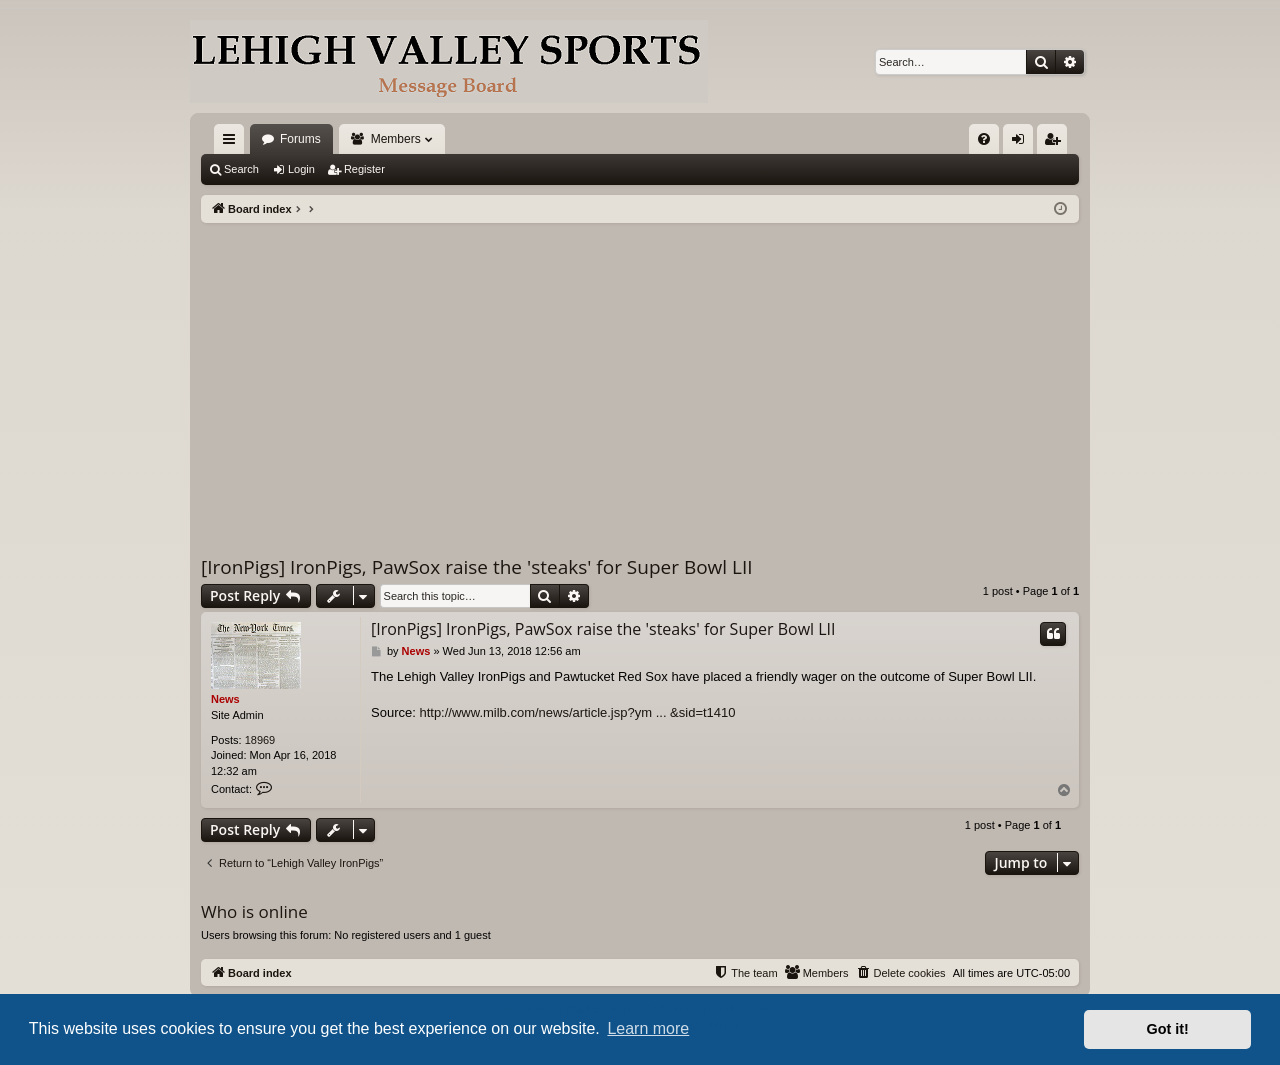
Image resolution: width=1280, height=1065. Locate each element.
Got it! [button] (1168, 1029)
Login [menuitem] (1022, 143)
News (225, 699)
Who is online (254, 911)
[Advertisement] (640, 373)
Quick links (233, 143)
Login (301, 169)
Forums (300, 139)
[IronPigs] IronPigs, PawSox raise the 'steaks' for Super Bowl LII (477, 567)
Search (241, 169)
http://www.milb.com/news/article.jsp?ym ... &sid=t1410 (577, 712)
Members (396, 139)
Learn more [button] (648, 1028)
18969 (260, 740)
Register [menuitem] (1056, 143)
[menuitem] (984, 139)
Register (364, 169)
